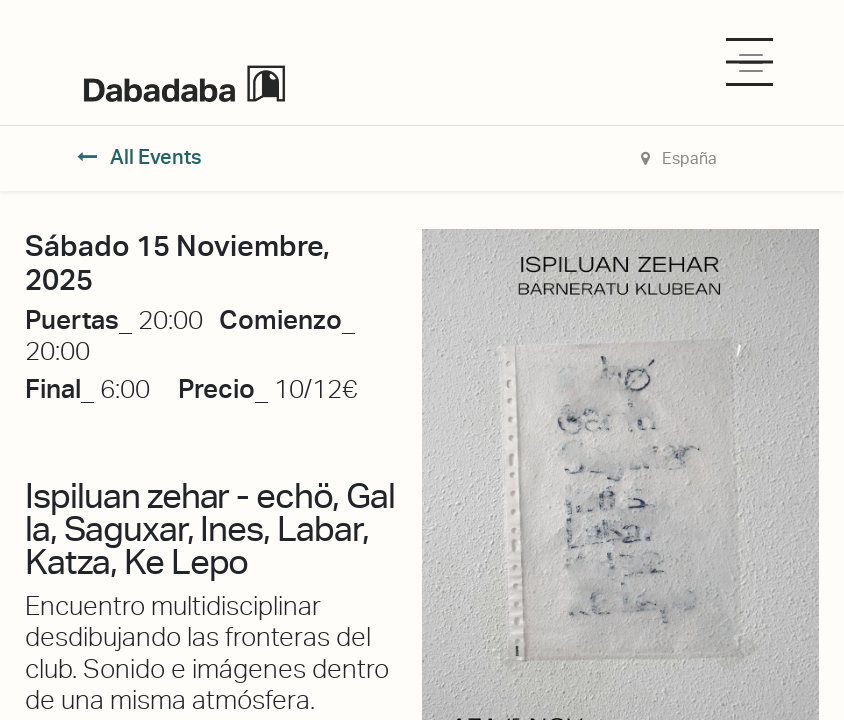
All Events (139, 157)
